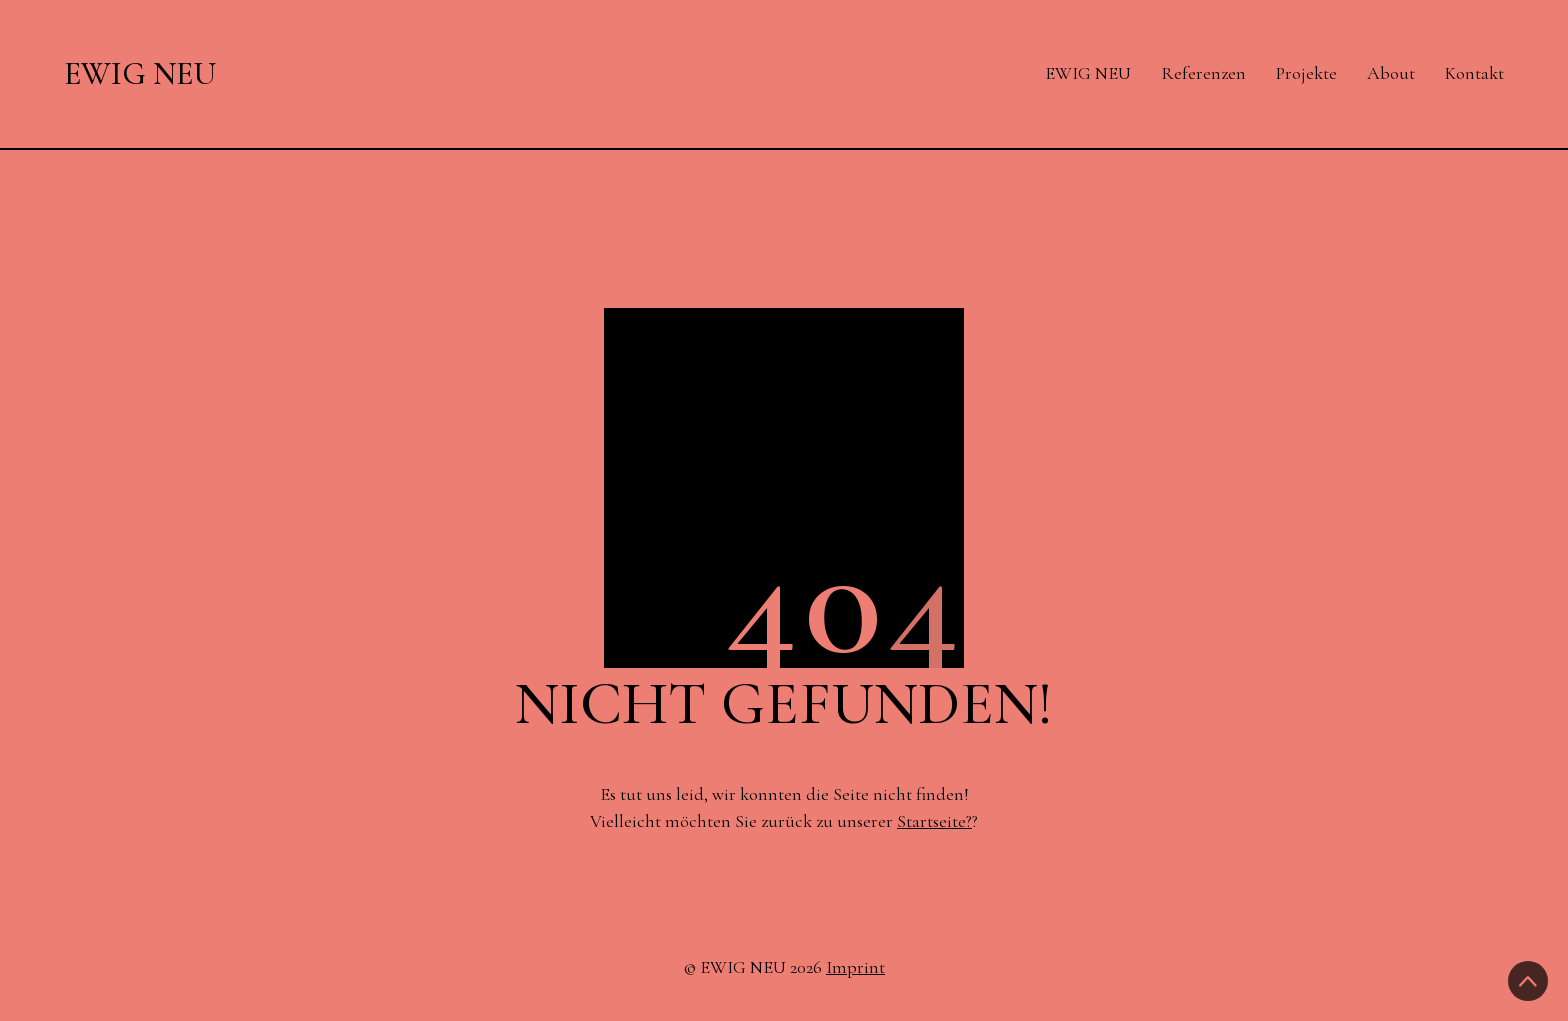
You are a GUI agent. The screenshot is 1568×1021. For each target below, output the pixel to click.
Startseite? (934, 821)
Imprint (855, 967)
